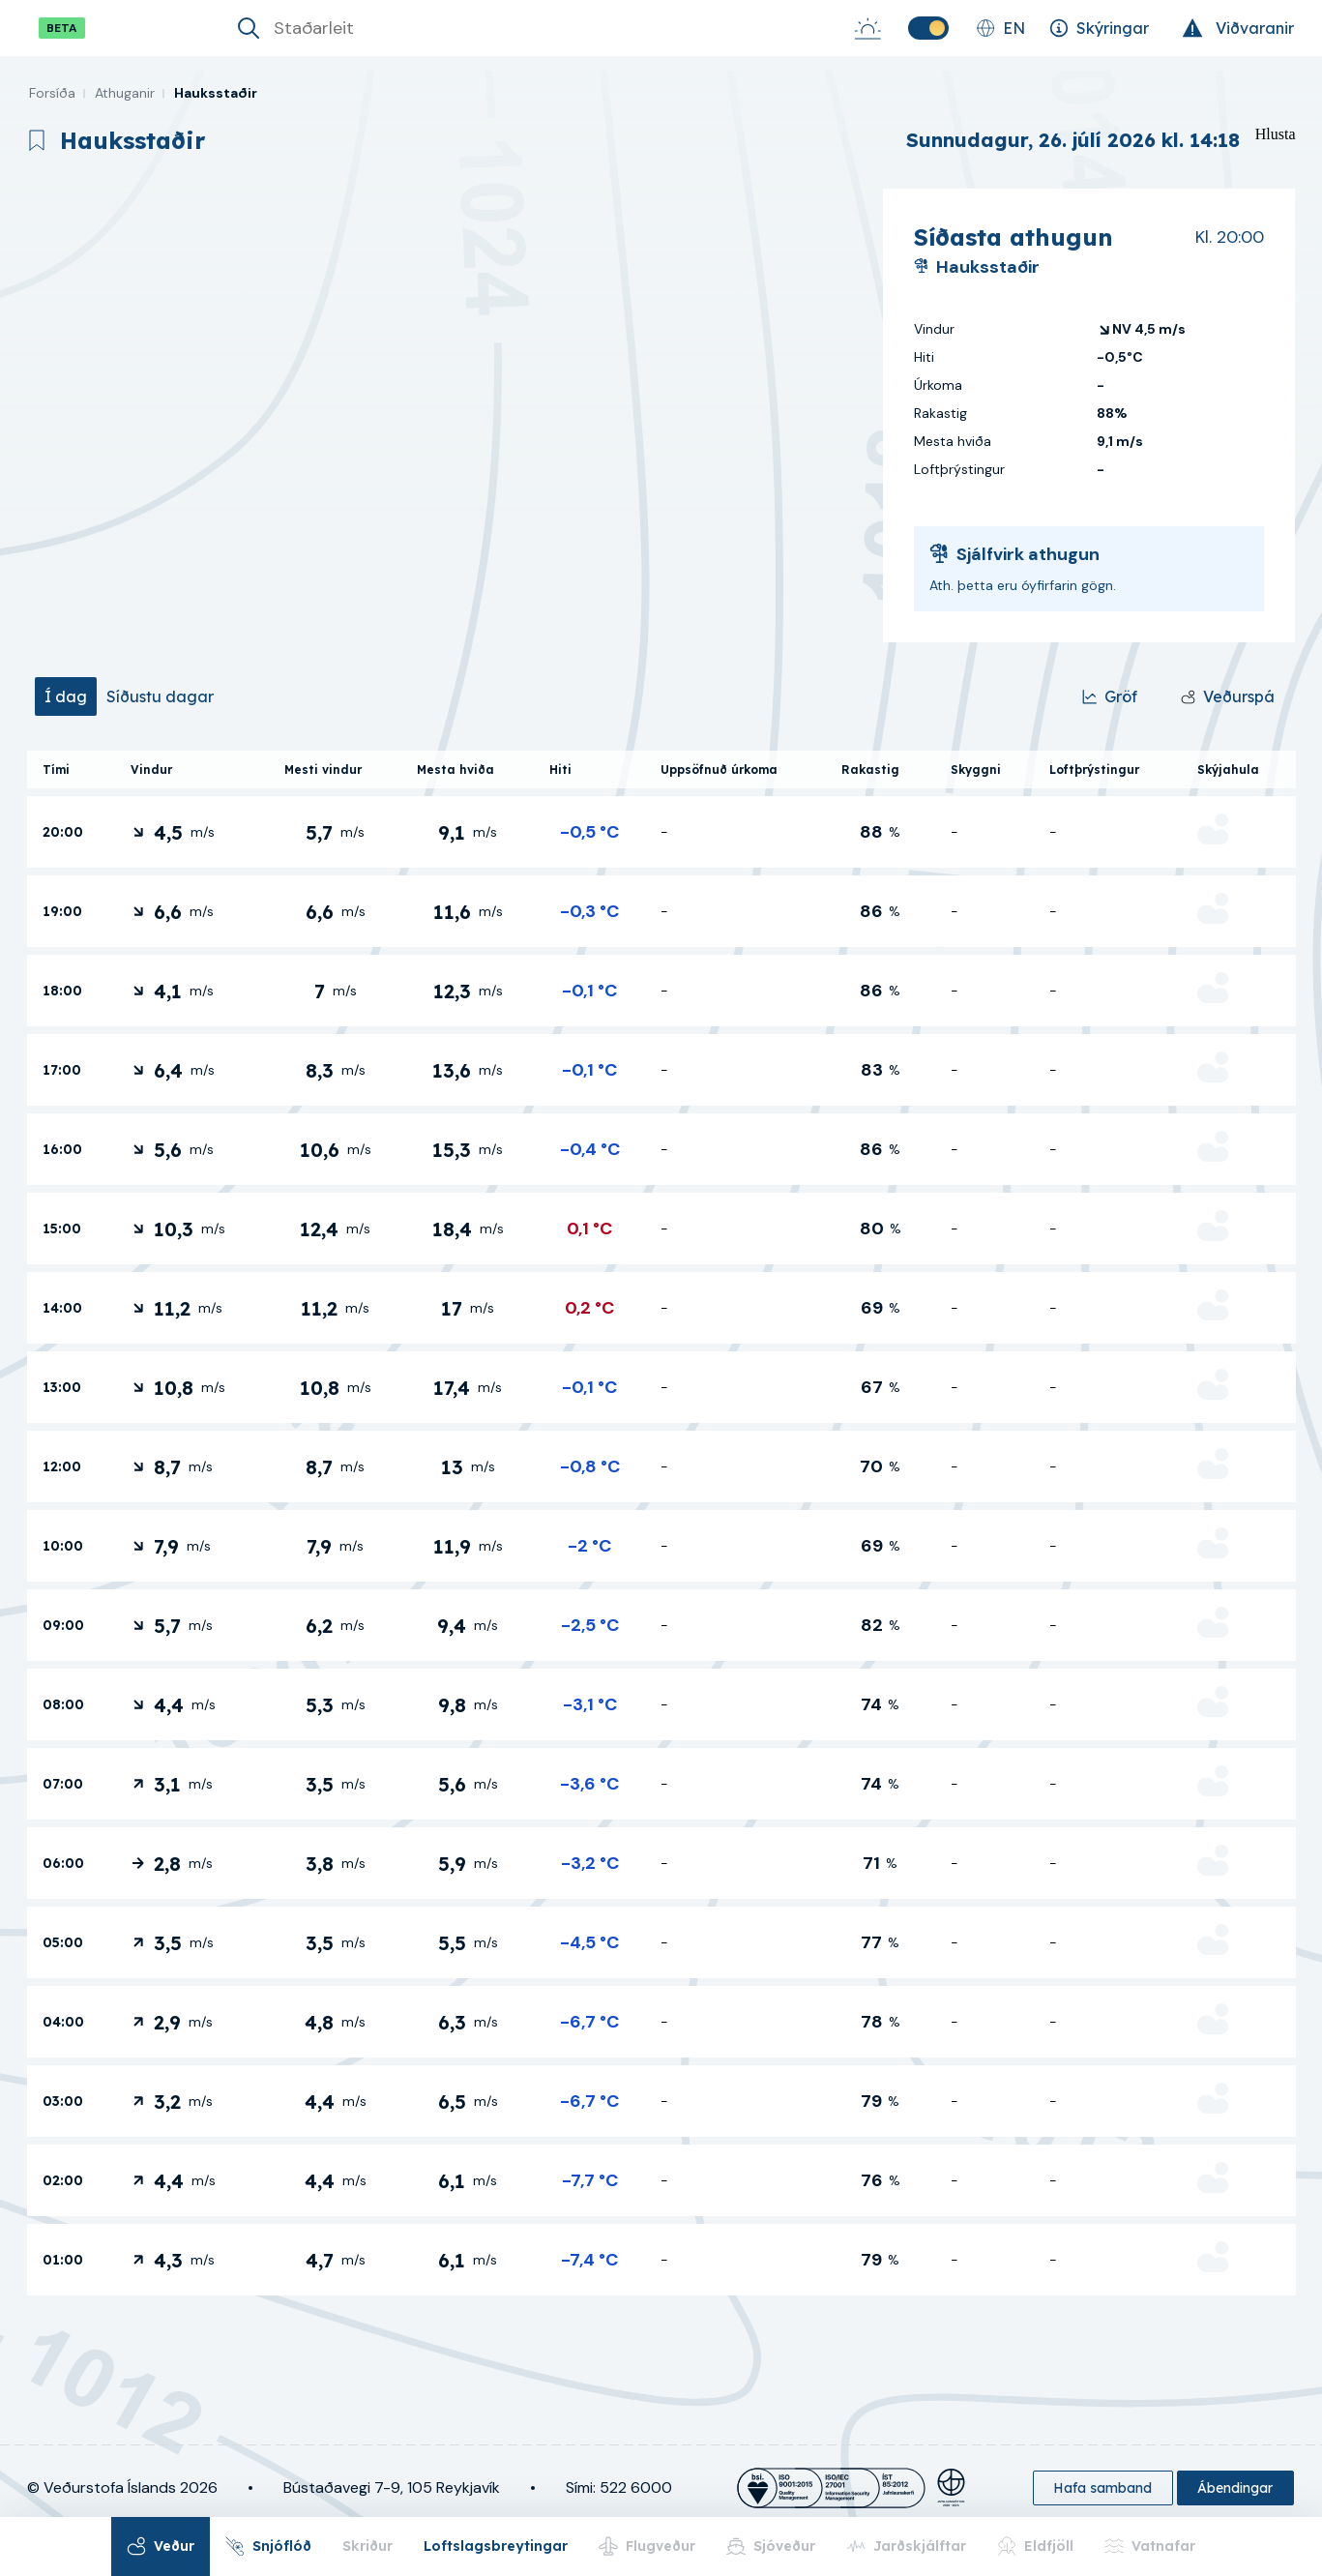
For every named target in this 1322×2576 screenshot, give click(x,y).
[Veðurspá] (1227, 696)
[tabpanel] (661, 1523)
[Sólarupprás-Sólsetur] (867, 28)
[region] (447, 415)
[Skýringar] (1098, 28)
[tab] (66, 696)
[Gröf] (1110, 696)
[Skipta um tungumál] (1000, 28)
